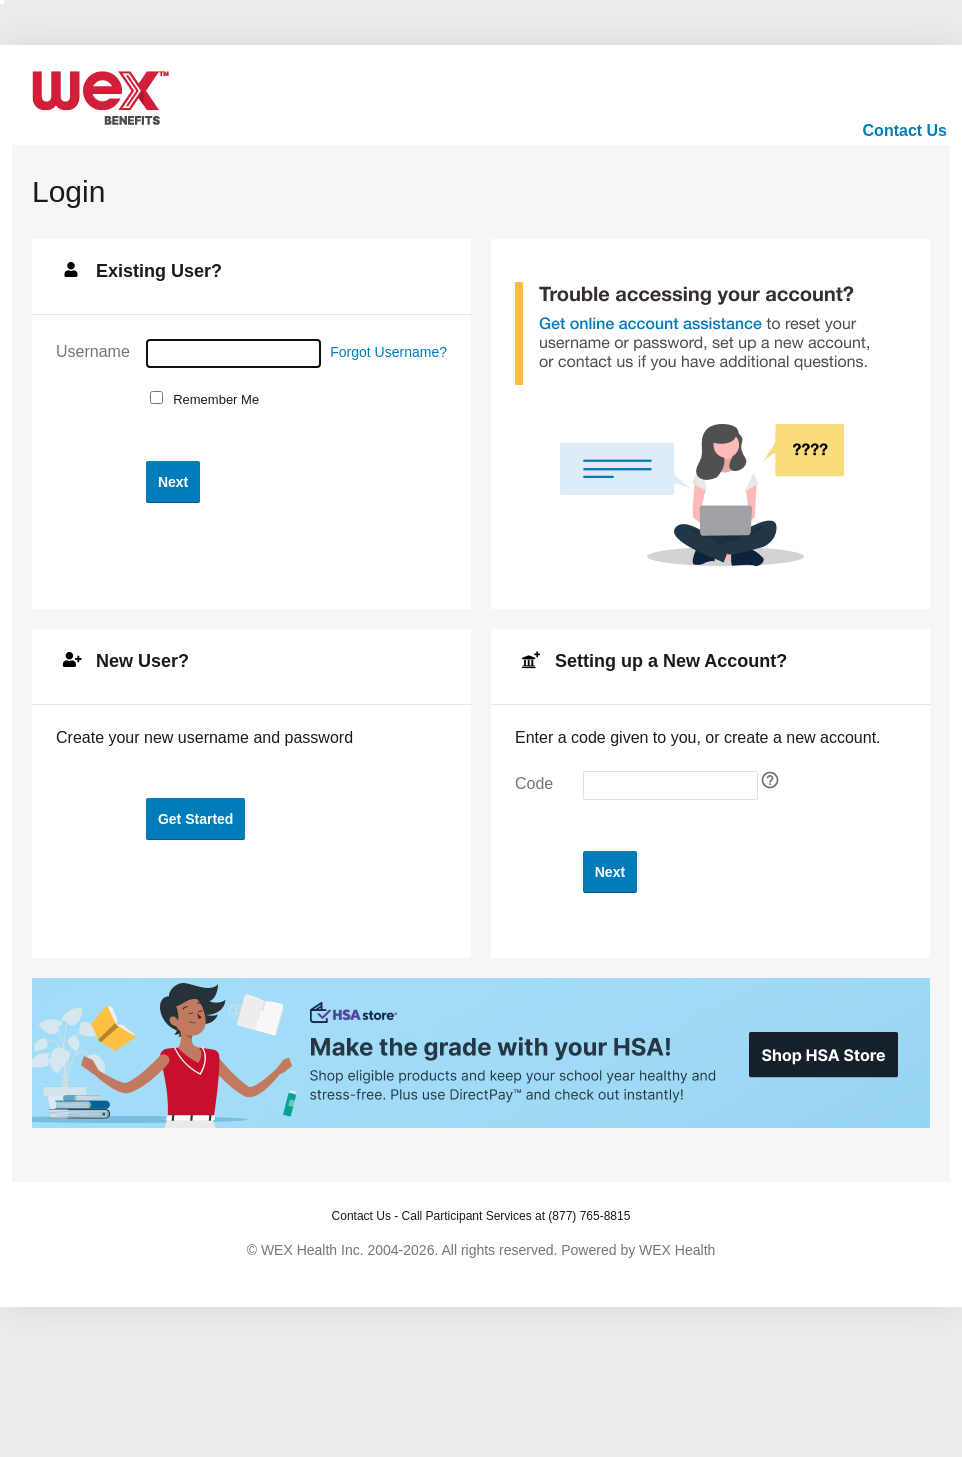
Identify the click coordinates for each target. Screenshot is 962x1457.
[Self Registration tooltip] (770, 780)
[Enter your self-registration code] (670, 785)
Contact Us (905, 130)
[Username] (233, 353)
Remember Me (212, 399)
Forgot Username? (388, 352)
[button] (173, 481)
